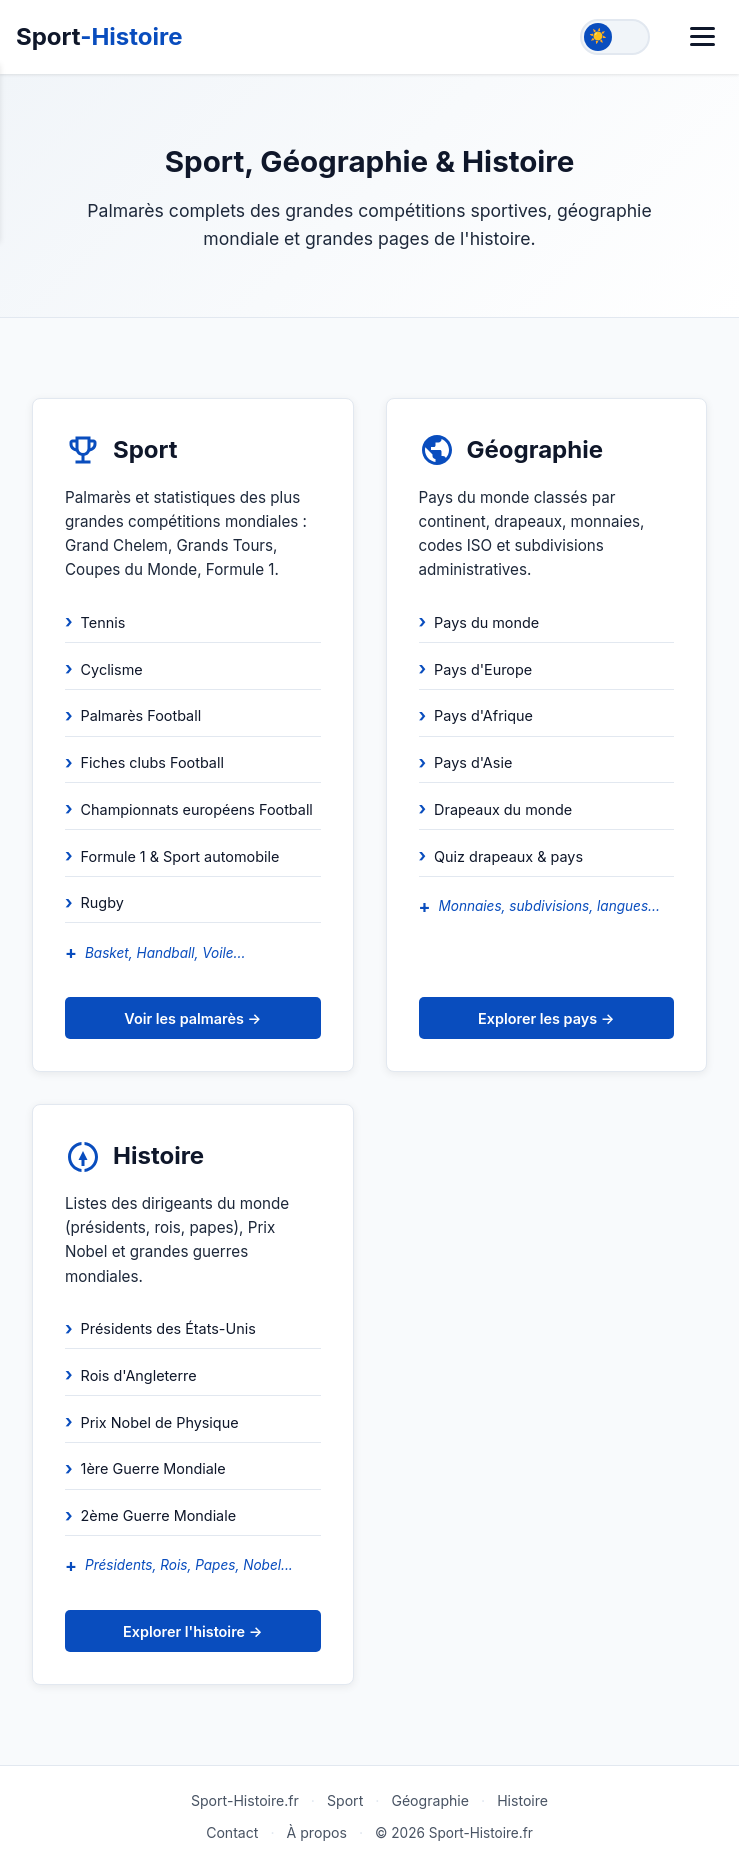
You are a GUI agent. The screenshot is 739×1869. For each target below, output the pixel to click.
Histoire (522, 1800)
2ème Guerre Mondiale (159, 1515)
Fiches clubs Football (152, 762)
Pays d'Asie (473, 762)
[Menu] (702, 36)
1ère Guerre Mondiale (153, 1468)
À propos (317, 1832)
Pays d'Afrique (483, 715)
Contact (232, 1832)
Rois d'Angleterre (139, 1375)
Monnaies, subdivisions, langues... (548, 906)
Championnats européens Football (197, 809)
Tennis (103, 622)
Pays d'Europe (483, 669)
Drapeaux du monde (503, 809)
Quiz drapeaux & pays (508, 856)
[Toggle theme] (615, 37)
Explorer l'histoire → (192, 1631)
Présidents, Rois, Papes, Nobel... (189, 1565)
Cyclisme (112, 669)
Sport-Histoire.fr (245, 1800)
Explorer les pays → (546, 1018)
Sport (99, 36)
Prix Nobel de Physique (160, 1422)
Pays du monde (486, 622)
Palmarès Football (141, 715)
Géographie (430, 1800)
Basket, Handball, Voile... (165, 953)
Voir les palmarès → (192, 1018)
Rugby (102, 902)
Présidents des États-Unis (168, 1328)
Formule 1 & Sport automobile (180, 856)
